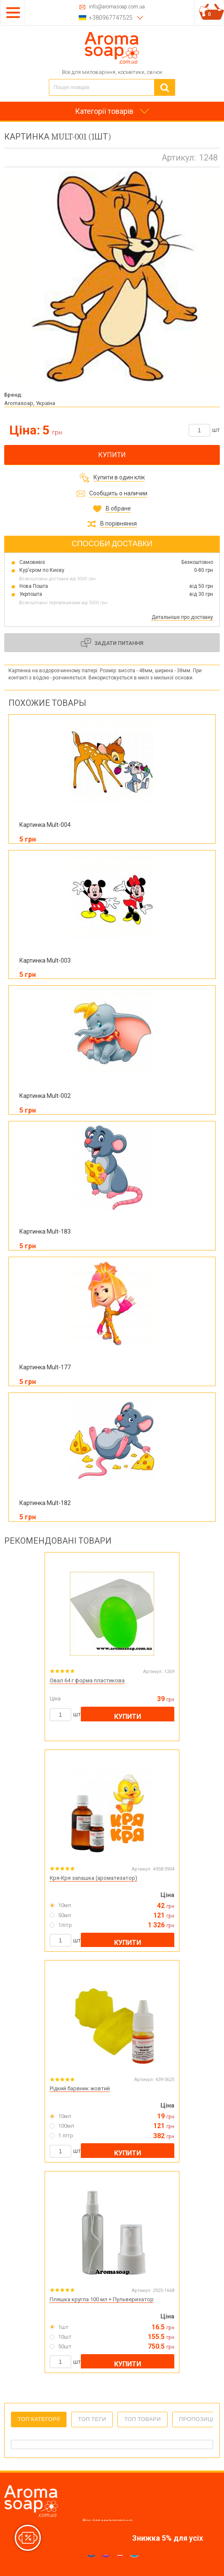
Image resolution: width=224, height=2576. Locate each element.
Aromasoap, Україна (29, 403)
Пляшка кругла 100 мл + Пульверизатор (102, 2299)
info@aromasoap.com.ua (117, 7)
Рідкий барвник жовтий (80, 2088)
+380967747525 (111, 17)
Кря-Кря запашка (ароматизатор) (93, 1878)
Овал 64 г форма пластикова (87, 1680)
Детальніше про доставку (182, 617)
